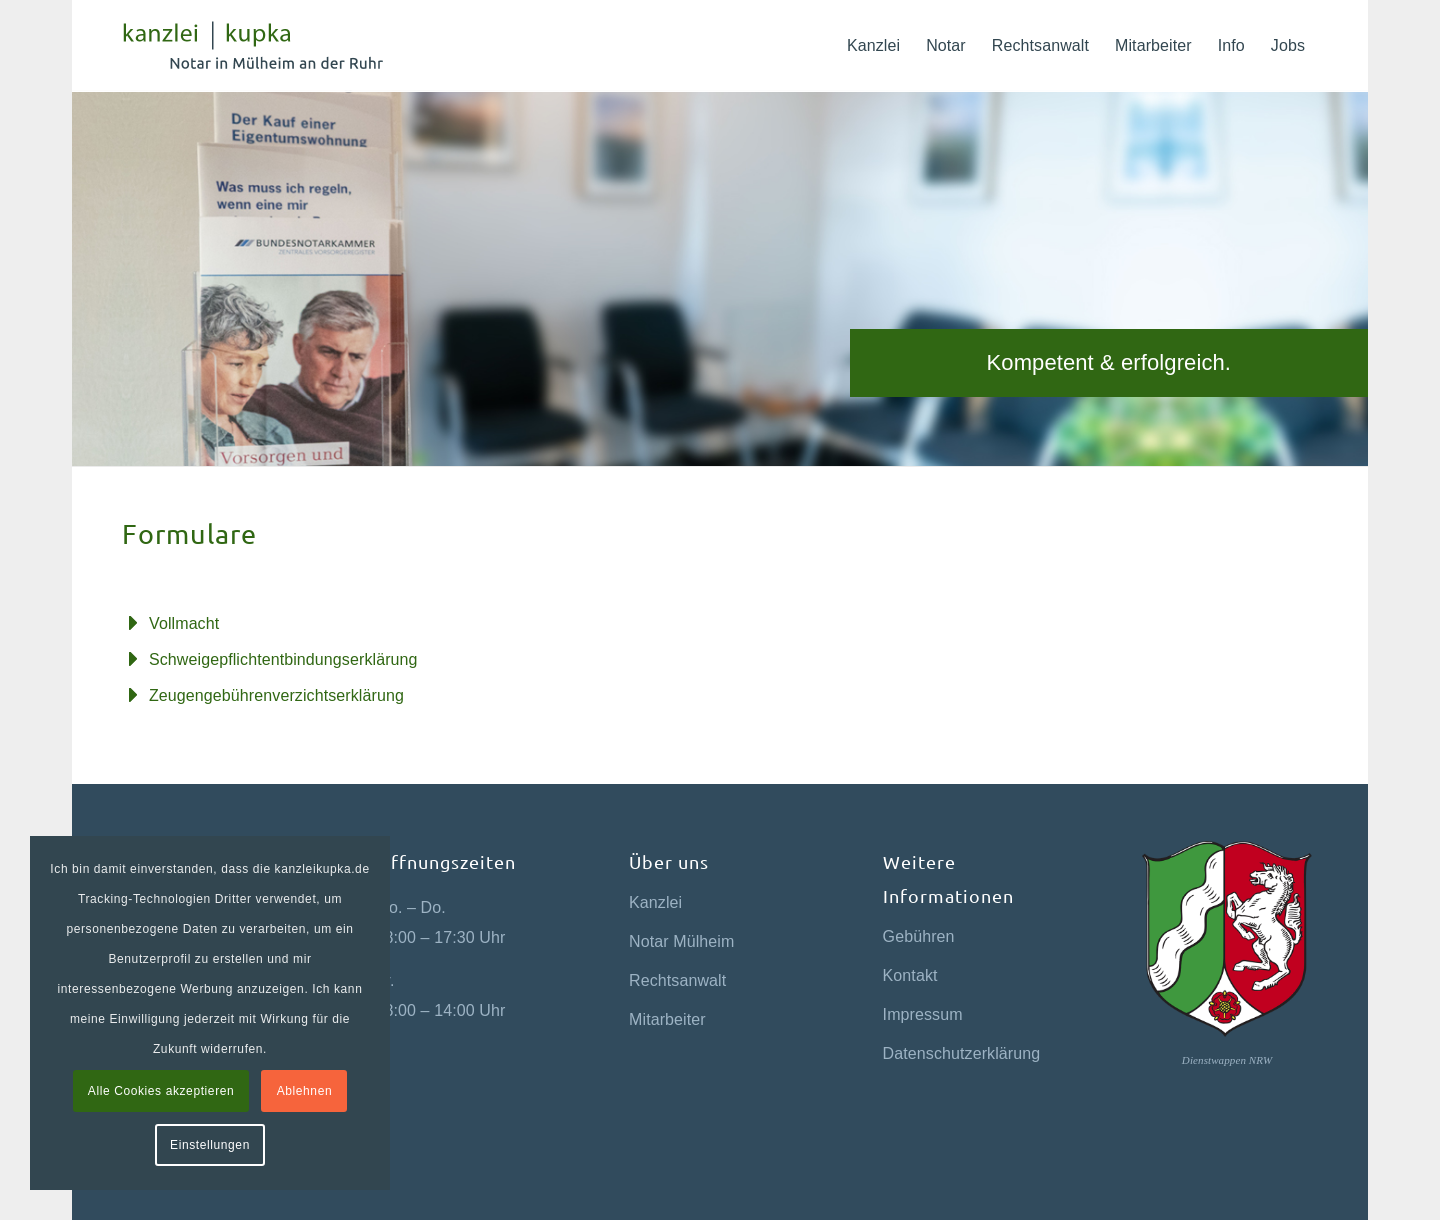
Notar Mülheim (681, 941)
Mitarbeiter (667, 1019)
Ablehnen (305, 1091)
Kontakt (910, 975)
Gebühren (919, 936)
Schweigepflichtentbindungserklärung (283, 659)
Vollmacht (184, 623)
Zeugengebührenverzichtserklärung (276, 695)
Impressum (923, 1014)
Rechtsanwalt (677, 980)
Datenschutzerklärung (962, 1053)
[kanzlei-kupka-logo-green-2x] (269, 46)
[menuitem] (873, 46)
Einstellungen (210, 1145)
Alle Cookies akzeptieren (161, 1091)
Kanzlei (655, 902)
